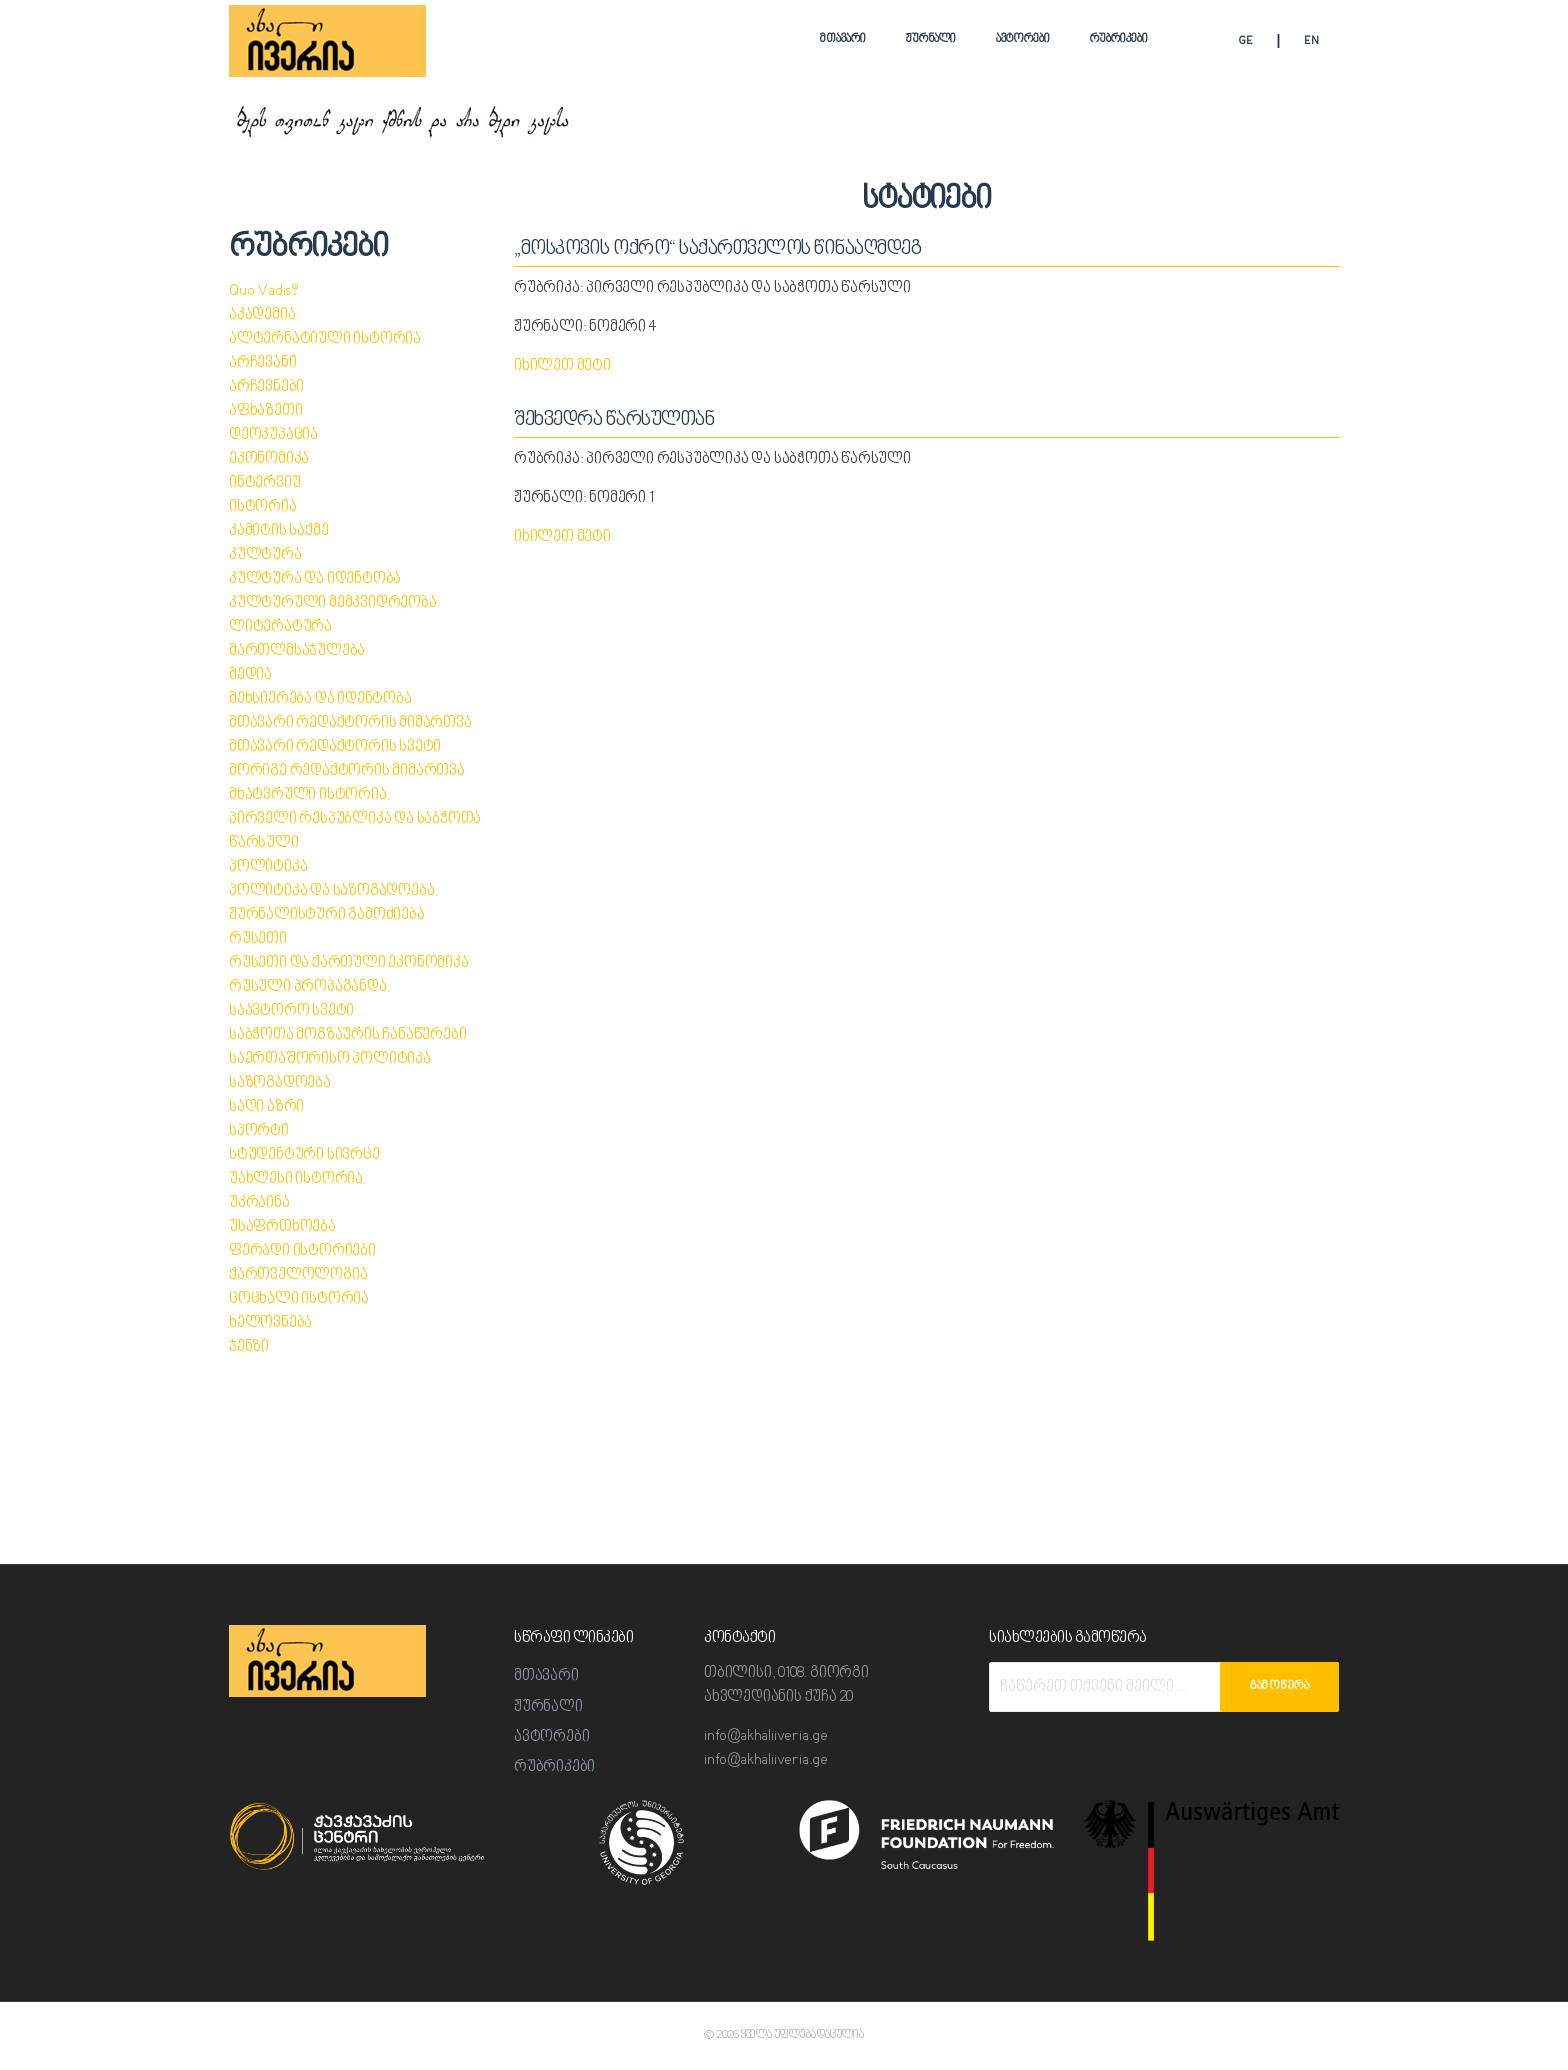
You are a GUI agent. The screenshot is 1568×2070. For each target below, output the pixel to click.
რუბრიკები (1119, 39)
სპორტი (259, 1131)
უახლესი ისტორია (296, 1179)
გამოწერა (1279, 1686)
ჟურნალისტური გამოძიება (327, 915)
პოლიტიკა (268, 867)
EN (1311, 41)
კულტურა (265, 555)
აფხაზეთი (265, 411)
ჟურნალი (931, 39)
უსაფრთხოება (282, 1227)
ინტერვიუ (264, 483)
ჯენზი (249, 1347)
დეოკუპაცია (273, 435)
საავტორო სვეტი (291, 1011)
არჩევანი (262, 363)
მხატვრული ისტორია (308, 795)
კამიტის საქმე (278, 531)
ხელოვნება (270, 1323)
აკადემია (262, 315)
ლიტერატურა (280, 627)
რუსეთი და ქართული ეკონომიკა (349, 963)
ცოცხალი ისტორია (299, 1299)
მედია (250, 675)
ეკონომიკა (269, 459)
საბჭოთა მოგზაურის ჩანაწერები (347, 1035)
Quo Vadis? (263, 291)
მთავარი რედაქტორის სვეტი (335, 747)
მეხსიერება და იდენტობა (320, 699)
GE (1245, 41)
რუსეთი (258, 939)
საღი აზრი (266, 1107)
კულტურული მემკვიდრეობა (333, 603)
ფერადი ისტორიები (302, 1251)
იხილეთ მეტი (562, 366)
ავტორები (1023, 39)
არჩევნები (266, 387)
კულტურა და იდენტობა (315, 579)
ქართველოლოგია (298, 1275)
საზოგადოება (280, 1083)
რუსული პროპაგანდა (308, 987)
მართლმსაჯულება (297, 651)
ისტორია (263, 507)
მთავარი (843, 39)
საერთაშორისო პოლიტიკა (330, 1059)
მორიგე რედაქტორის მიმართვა (347, 771)
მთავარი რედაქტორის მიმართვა (350, 723)
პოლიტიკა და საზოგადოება (331, 891)
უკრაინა (259, 1203)
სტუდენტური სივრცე (304, 1155)
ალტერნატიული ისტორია (325, 339)
